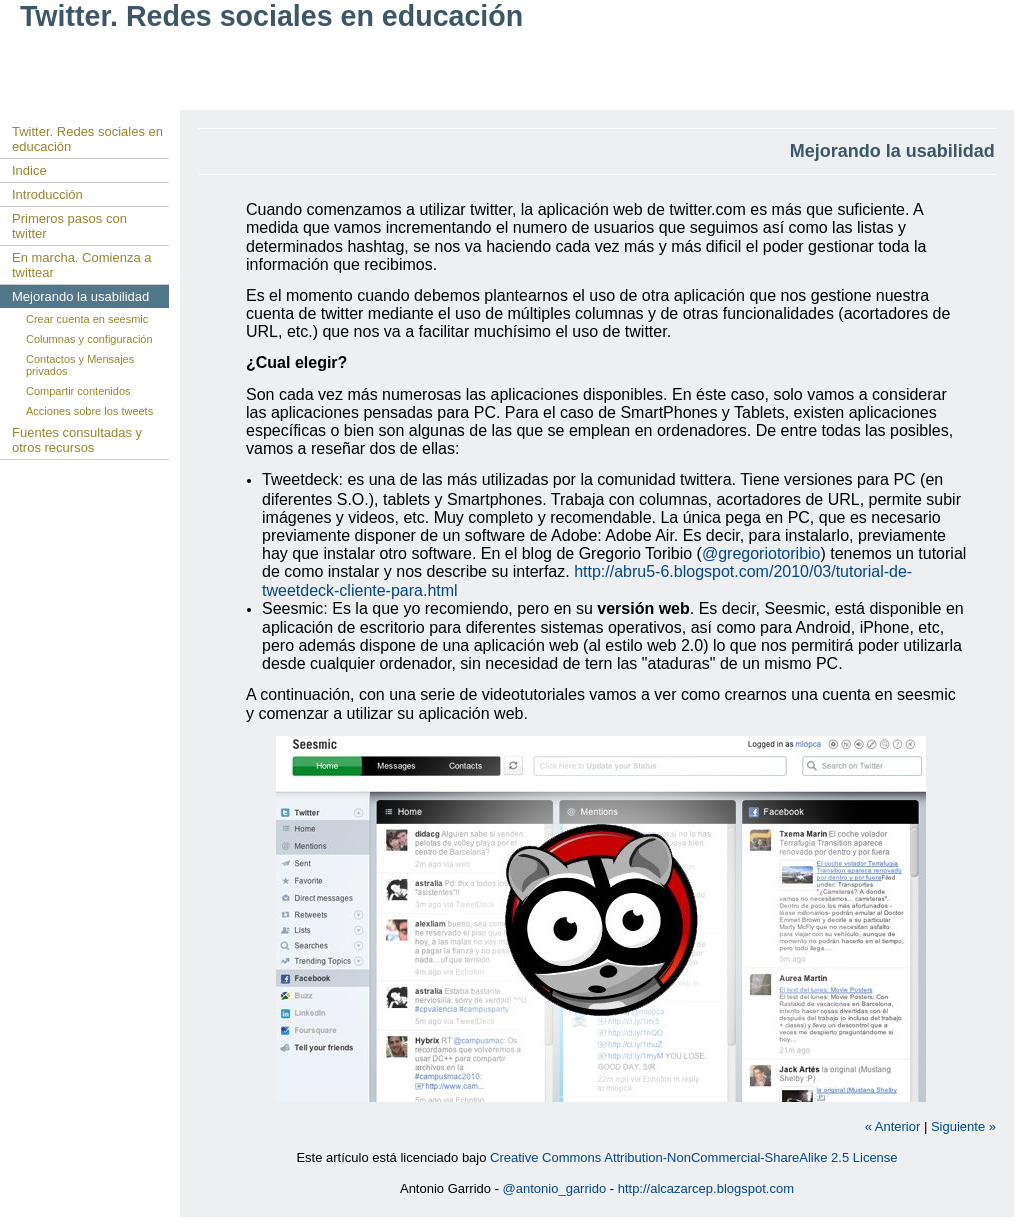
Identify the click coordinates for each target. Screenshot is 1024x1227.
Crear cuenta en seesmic (87, 319)
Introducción (47, 194)
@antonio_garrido (555, 1188)
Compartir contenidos (78, 391)
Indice (29, 170)
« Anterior (893, 1126)
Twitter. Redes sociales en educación (87, 139)
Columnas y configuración (89, 339)
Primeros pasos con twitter (69, 226)
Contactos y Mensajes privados (80, 365)
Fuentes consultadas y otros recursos (77, 440)
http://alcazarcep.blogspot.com (706, 1188)
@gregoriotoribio (761, 553)
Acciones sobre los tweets (89, 411)
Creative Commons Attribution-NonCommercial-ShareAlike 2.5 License (694, 1157)
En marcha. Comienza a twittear (81, 265)
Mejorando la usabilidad (80, 296)
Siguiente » (963, 1126)
